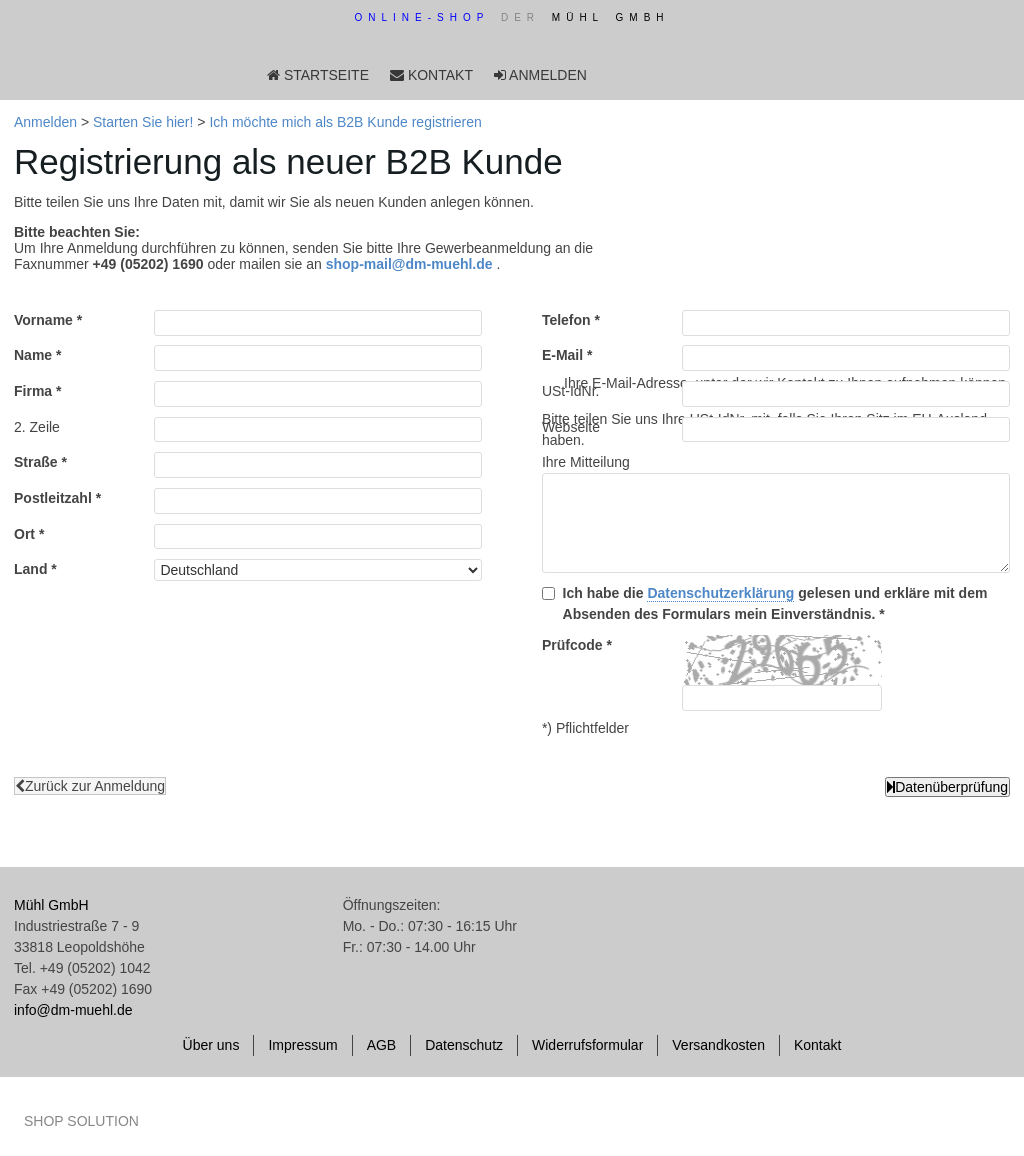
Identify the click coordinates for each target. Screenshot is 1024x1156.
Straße (36, 462)
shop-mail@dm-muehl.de (409, 264)
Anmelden (45, 122)
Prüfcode (563, 645)
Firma (33, 391)
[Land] (318, 570)
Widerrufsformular (587, 1045)
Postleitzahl (53, 498)
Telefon (566, 320)
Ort (24, 534)
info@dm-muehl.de (73, 1010)
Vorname (43, 320)
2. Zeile (37, 427)
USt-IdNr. (571, 391)
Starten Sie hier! (143, 122)
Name (33, 355)
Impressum (302, 1045)
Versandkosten (718, 1045)
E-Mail (562, 355)
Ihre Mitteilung (586, 462)
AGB (382, 1045)
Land (30, 569)
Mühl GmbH (51, 905)
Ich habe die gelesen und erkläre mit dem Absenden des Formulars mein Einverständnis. (775, 603)
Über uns (211, 1045)
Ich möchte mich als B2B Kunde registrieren (345, 122)
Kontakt (817, 1045)
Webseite (571, 427)
